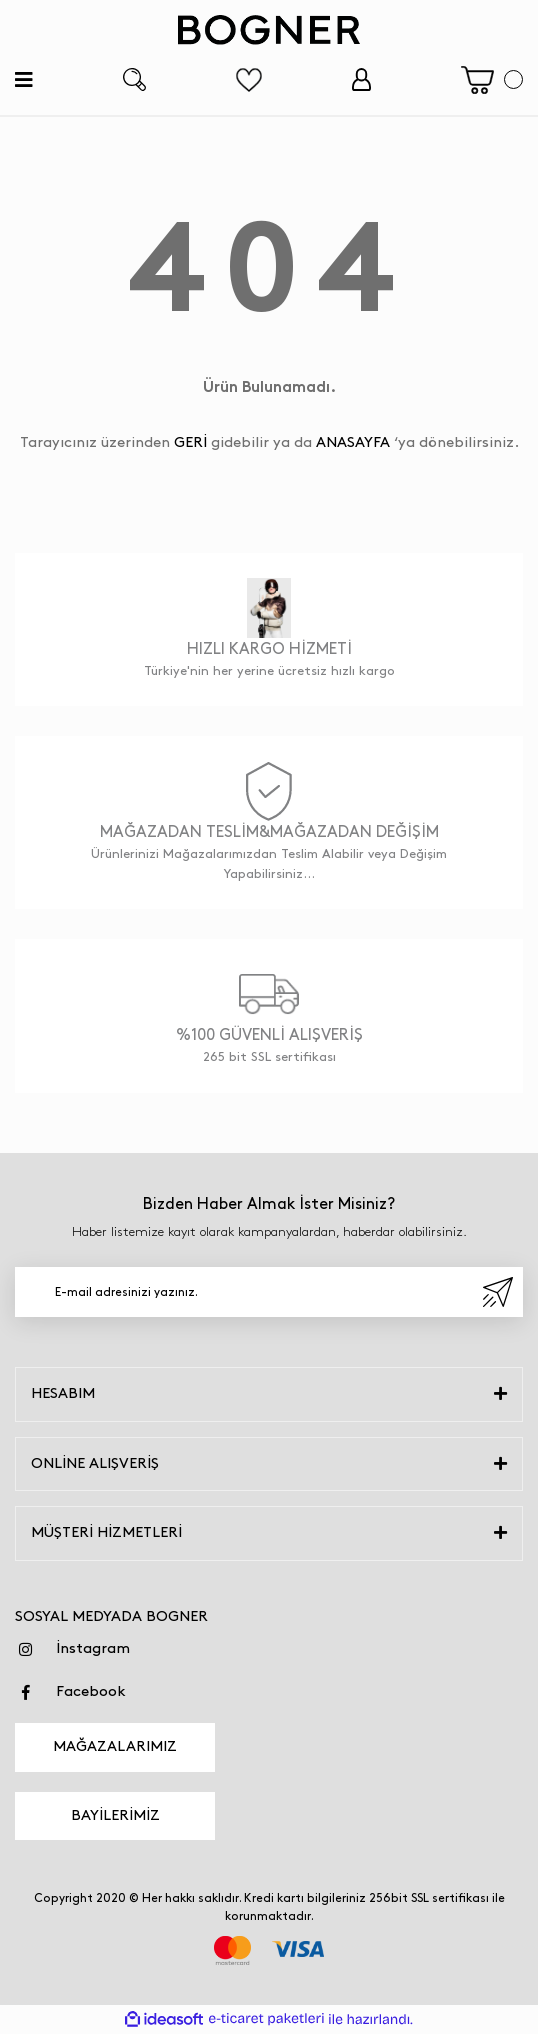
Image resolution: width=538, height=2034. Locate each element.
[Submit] (498, 1292)
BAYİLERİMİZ (115, 1816)
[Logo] (269, 30)
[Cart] (492, 80)
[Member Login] (361, 79)
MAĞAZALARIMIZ (115, 1747)
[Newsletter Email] (269, 1292)
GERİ (190, 443)
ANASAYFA (353, 443)
